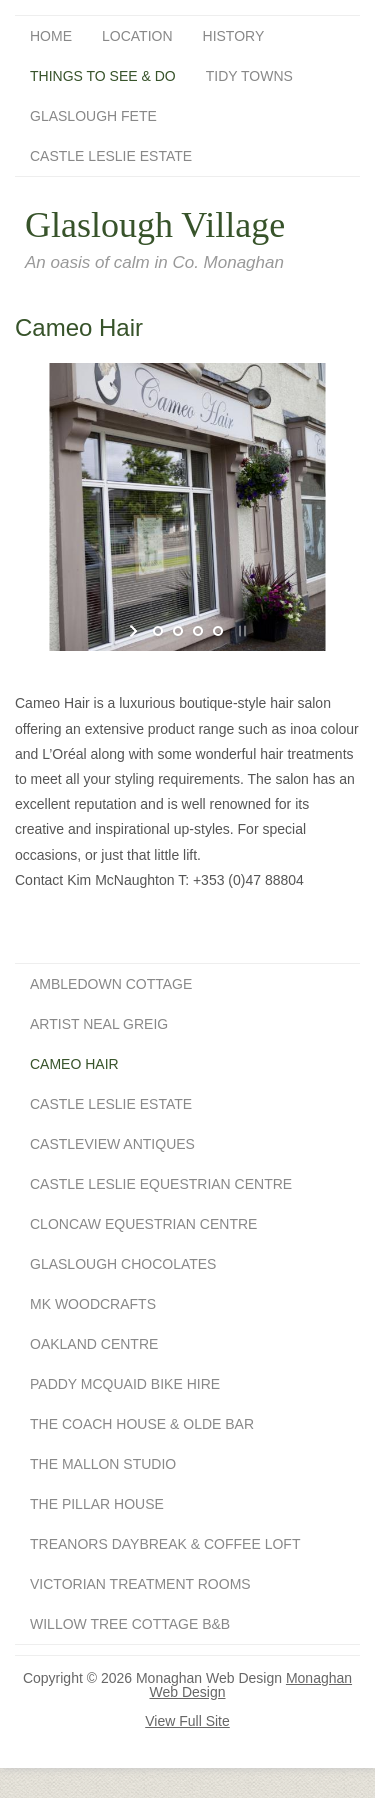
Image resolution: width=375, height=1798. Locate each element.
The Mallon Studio (103, 1464)
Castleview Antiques (112, 1144)
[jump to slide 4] (218, 631)
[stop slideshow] (240, 631)
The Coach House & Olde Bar (142, 1424)
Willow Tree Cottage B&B (130, 1624)
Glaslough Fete (93, 116)
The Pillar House (97, 1504)
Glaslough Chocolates (123, 1264)
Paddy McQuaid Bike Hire (125, 1384)
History (234, 36)
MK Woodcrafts (93, 1304)
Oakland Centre (94, 1344)
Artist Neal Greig (99, 1024)
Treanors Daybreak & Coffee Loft (165, 1544)
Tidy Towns (249, 76)
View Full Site (187, 1721)
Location (137, 36)
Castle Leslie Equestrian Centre (161, 1184)
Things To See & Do (103, 76)
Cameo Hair (74, 1064)
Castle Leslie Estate (111, 156)
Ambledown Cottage (111, 984)
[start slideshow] (135, 631)
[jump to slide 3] (198, 631)
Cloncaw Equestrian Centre (143, 1224)
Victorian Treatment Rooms (140, 1584)
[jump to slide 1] (158, 631)
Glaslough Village (155, 225)
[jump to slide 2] (178, 631)
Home (51, 36)
